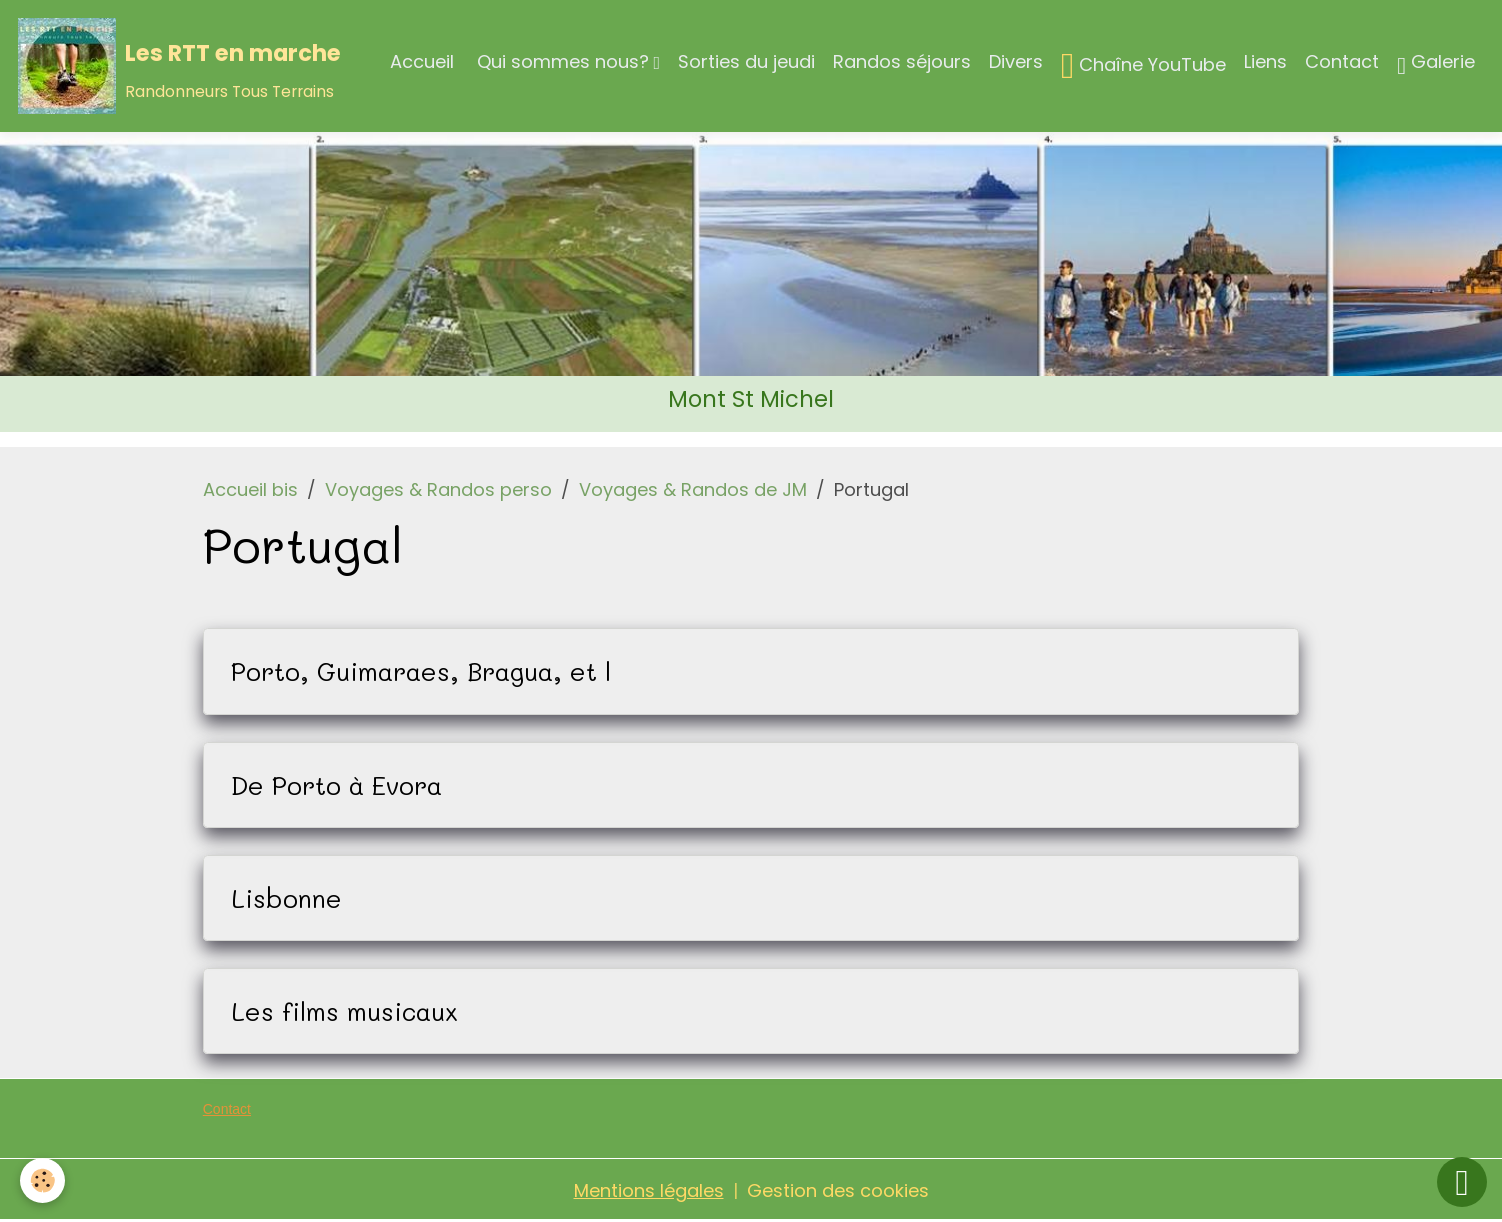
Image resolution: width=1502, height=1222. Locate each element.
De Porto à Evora (336, 785)
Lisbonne (286, 898)
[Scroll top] (1462, 1182)
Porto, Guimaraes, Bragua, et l (421, 671)
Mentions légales (649, 1190)
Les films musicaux (344, 1011)
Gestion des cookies (838, 1190)
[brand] (179, 66)
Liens (1265, 61)
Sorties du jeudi (746, 61)
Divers (1016, 61)
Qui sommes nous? (563, 61)
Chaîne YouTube (1143, 66)
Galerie (1436, 64)
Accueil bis (250, 489)
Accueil (422, 61)
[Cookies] (42, 1180)
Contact (1342, 61)
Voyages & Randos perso (438, 489)
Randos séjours (902, 61)
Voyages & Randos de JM (693, 489)
